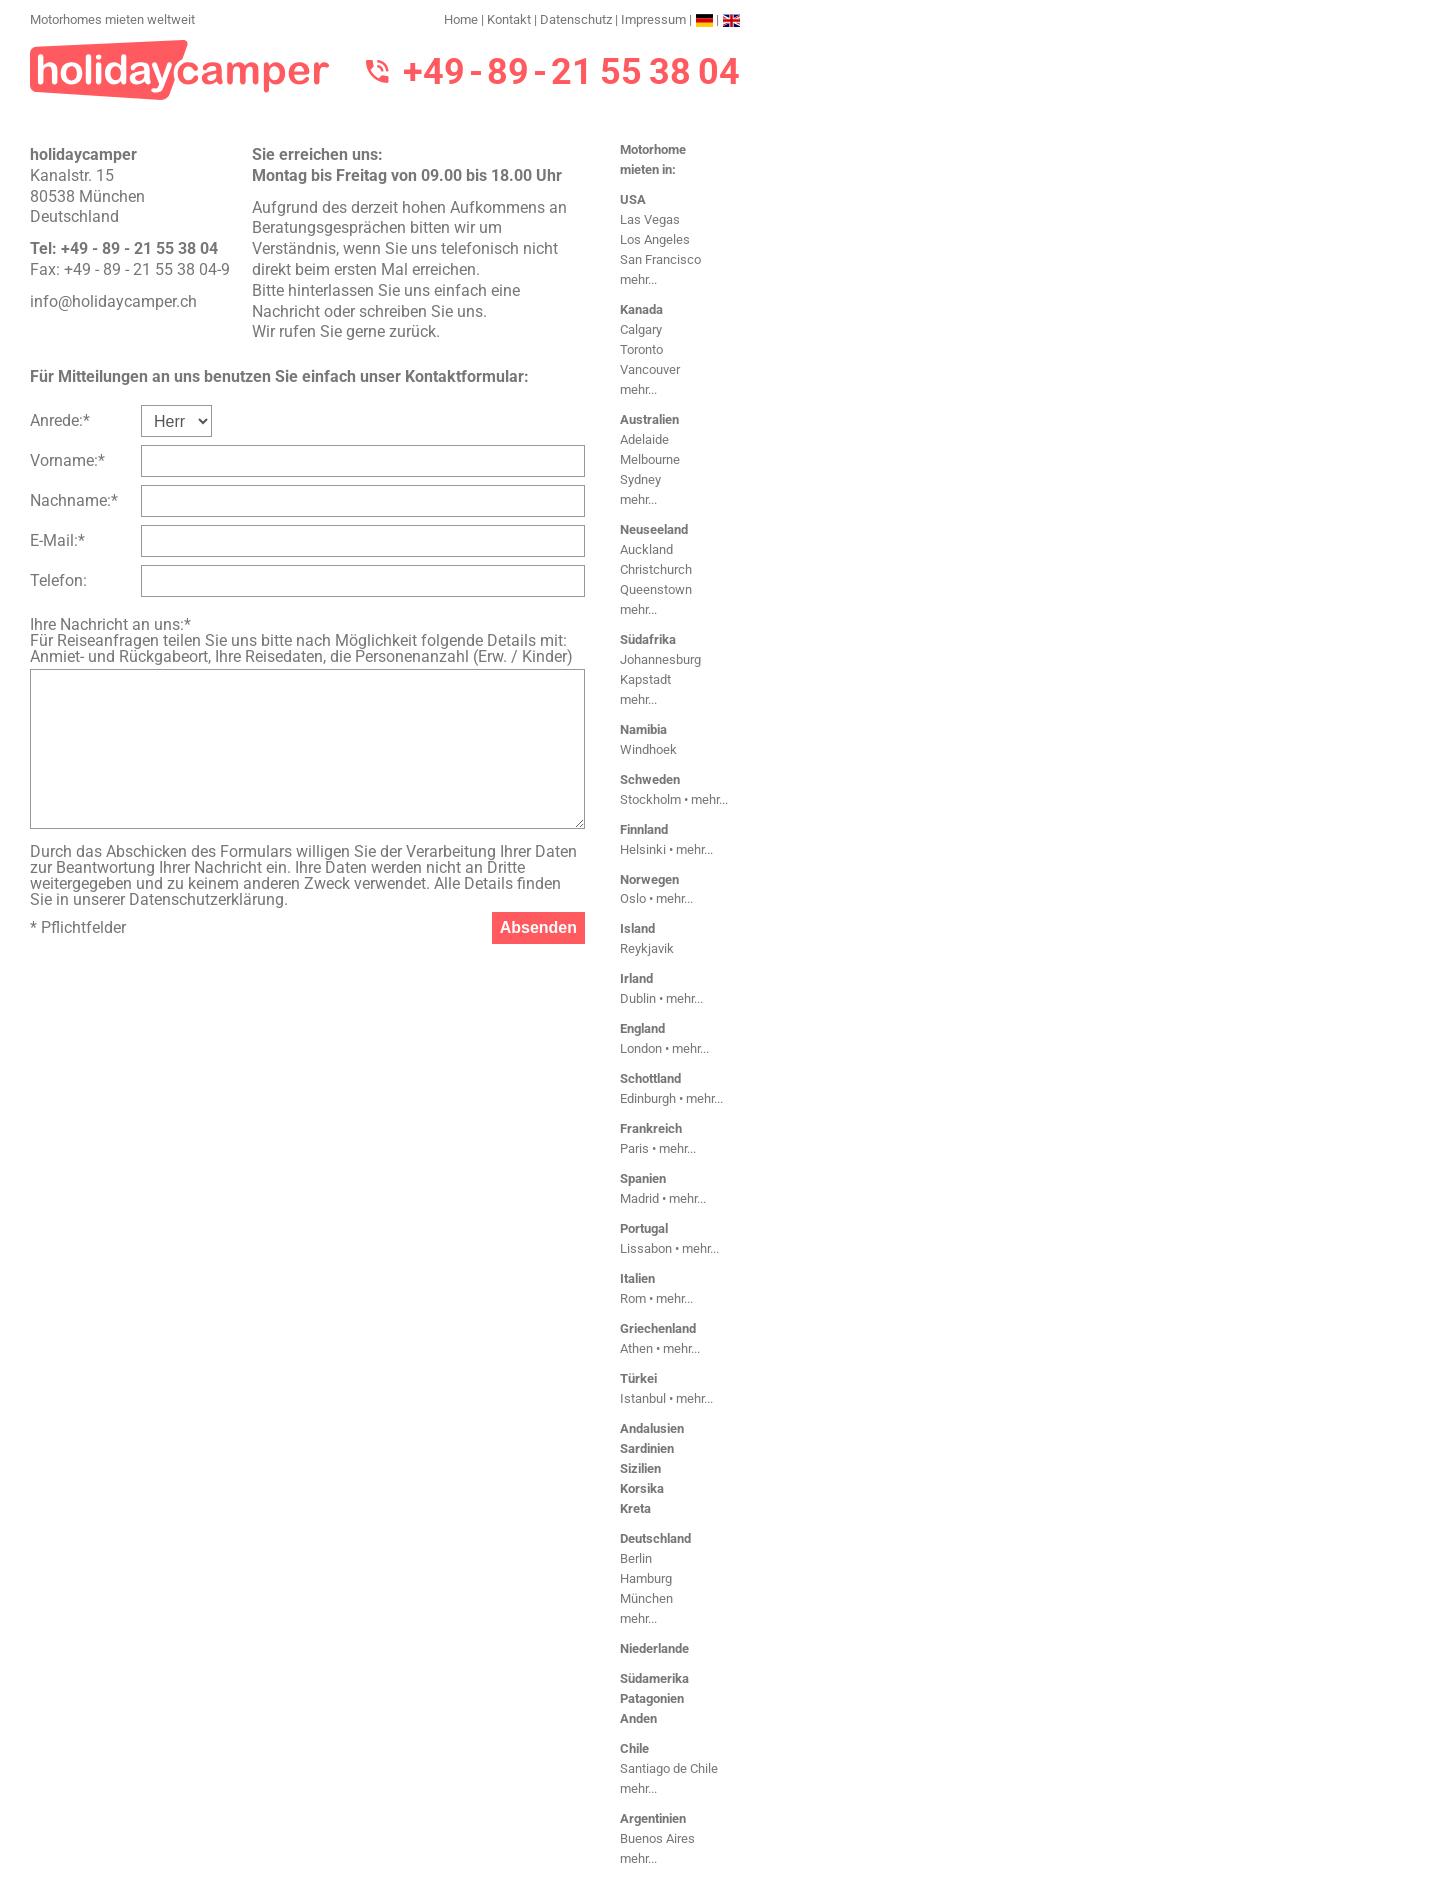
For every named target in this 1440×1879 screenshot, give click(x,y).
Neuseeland (654, 529)
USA (633, 199)
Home (461, 19)
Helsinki (643, 849)
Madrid (639, 1198)
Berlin (636, 1558)
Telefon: (58, 580)
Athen (636, 1348)
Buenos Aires (657, 1838)
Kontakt (509, 19)
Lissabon (646, 1248)
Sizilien (640, 1468)
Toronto (641, 349)
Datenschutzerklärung (206, 899)
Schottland (650, 1078)
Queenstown (656, 589)
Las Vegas (650, 219)
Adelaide (644, 439)
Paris (634, 1148)
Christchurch (656, 569)
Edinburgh (648, 1098)
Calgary (641, 329)
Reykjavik (647, 948)
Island (637, 928)
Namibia (643, 729)
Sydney (640, 479)
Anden (638, 1718)
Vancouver (650, 369)
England (642, 1028)
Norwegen (649, 879)
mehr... (638, 279)
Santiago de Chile (669, 1768)
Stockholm (650, 799)
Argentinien (653, 1818)
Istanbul (643, 1398)
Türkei (638, 1378)
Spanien (643, 1178)
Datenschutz (576, 19)
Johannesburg (660, 659)
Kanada (641, 309)
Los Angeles (655, 239)
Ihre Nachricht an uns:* (110, 624)
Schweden (650, 779)
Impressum (653, 19)
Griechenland (658, 1328)
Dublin (638, 998)
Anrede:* (60, 420)
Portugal (644, 1228)
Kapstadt (645, 679)
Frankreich (651, 1128)
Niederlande (654, 1648)
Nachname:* (74, 500)
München (646, 1598)
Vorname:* (67, 460)
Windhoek (648, 749)
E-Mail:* (57, 540)
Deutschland (655, 1538)
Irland (636, 978)
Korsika (642, 1488)
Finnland (644, 829)
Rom (633, 1298)
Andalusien (652, 1428)
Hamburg (646, 1578)
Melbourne (650, 459)
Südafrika (648, 639)
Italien (637, 1278)
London (641, 1048)
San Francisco (660, 259)
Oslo (633, 898)
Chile (634, 1748)
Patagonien (652, 1698)
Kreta (635, 1508)
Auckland (646, 549)
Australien (649, 419)
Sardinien (647, 1448)
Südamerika (654, 1678)
